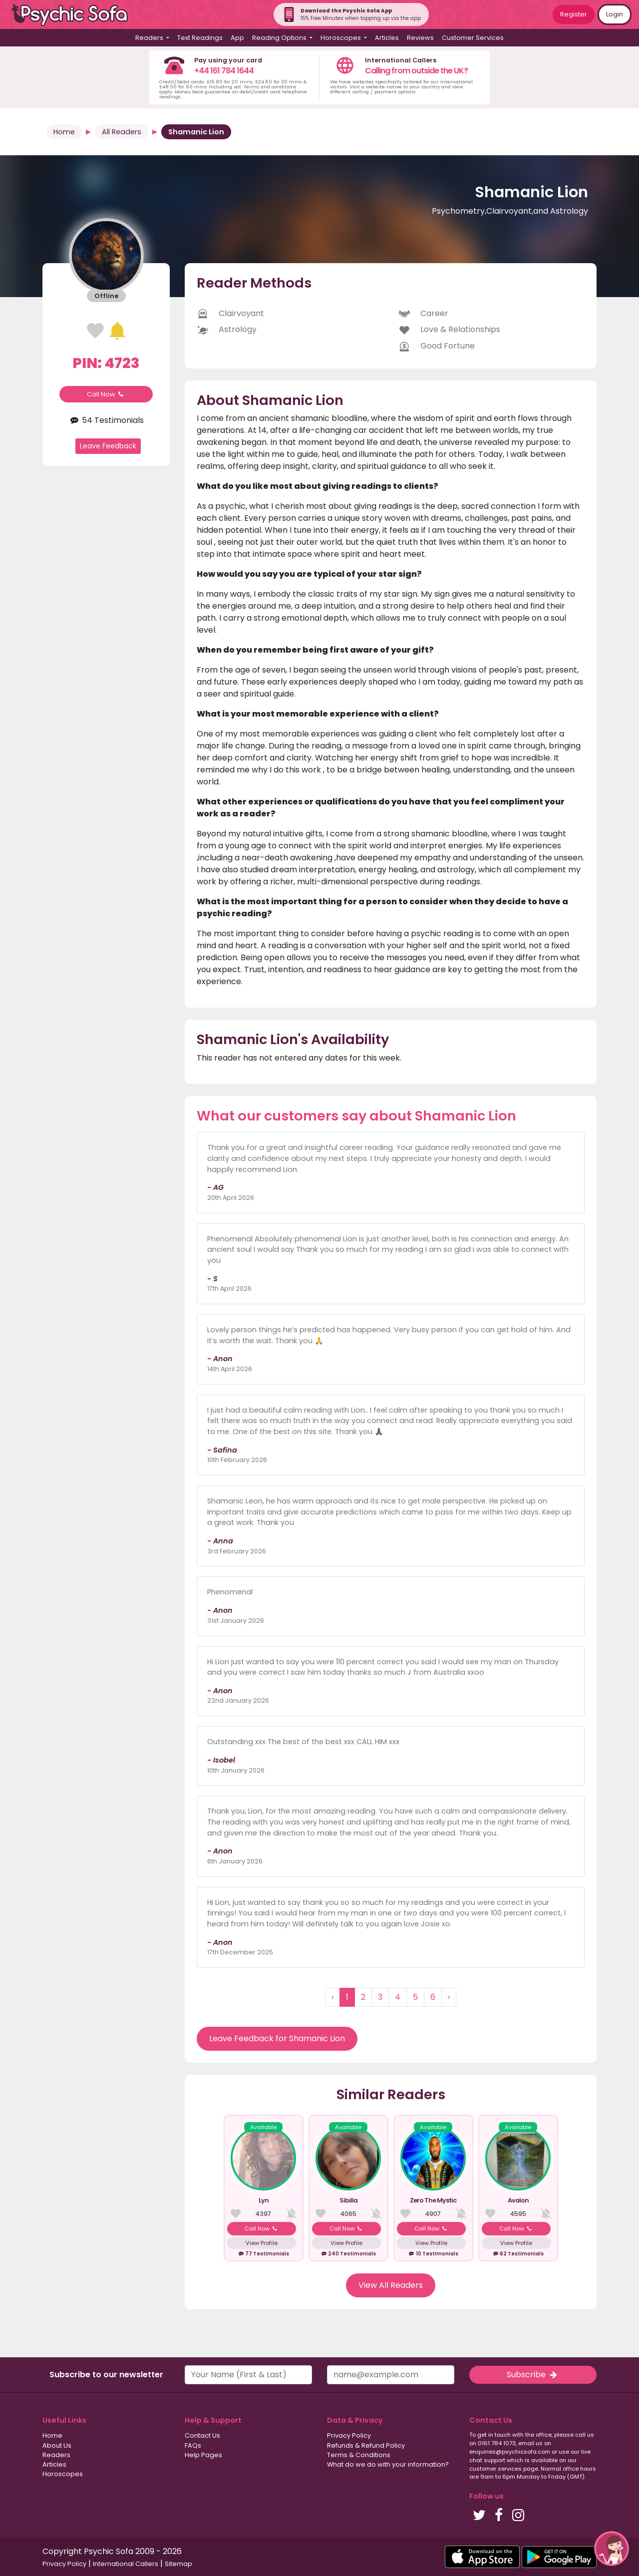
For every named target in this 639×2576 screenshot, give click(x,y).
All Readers (121, 132)
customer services (495, 2469)
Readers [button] (150, 37)
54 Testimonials (105, 420)
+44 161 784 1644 (224, 70)
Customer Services (473, 37)
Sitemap (178, 2564)
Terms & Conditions (358, 2455)
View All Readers (390, 2285)
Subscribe (533, 2374)
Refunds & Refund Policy (366, 2445)
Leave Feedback (108, 446)
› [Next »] (449, 1997)
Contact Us (202, 2435)
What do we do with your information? (388, 2464)
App (237, 37)
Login (614, 14)
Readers (56, 2455)
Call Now (106, 394)
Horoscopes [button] (341, 37)
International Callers (125, 2564)
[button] (611, 2548)
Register (573, 14)
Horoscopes (62, 2474)
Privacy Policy (349, 2435)
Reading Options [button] (280, 37)
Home (64, 132)
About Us (56, 2445)
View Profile (262, 2243)
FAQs (193, 2445)
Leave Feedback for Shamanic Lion (277, 2038)
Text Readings (200, 37)
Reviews (420, 37)
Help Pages (203, 2455)
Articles (387, 37)
